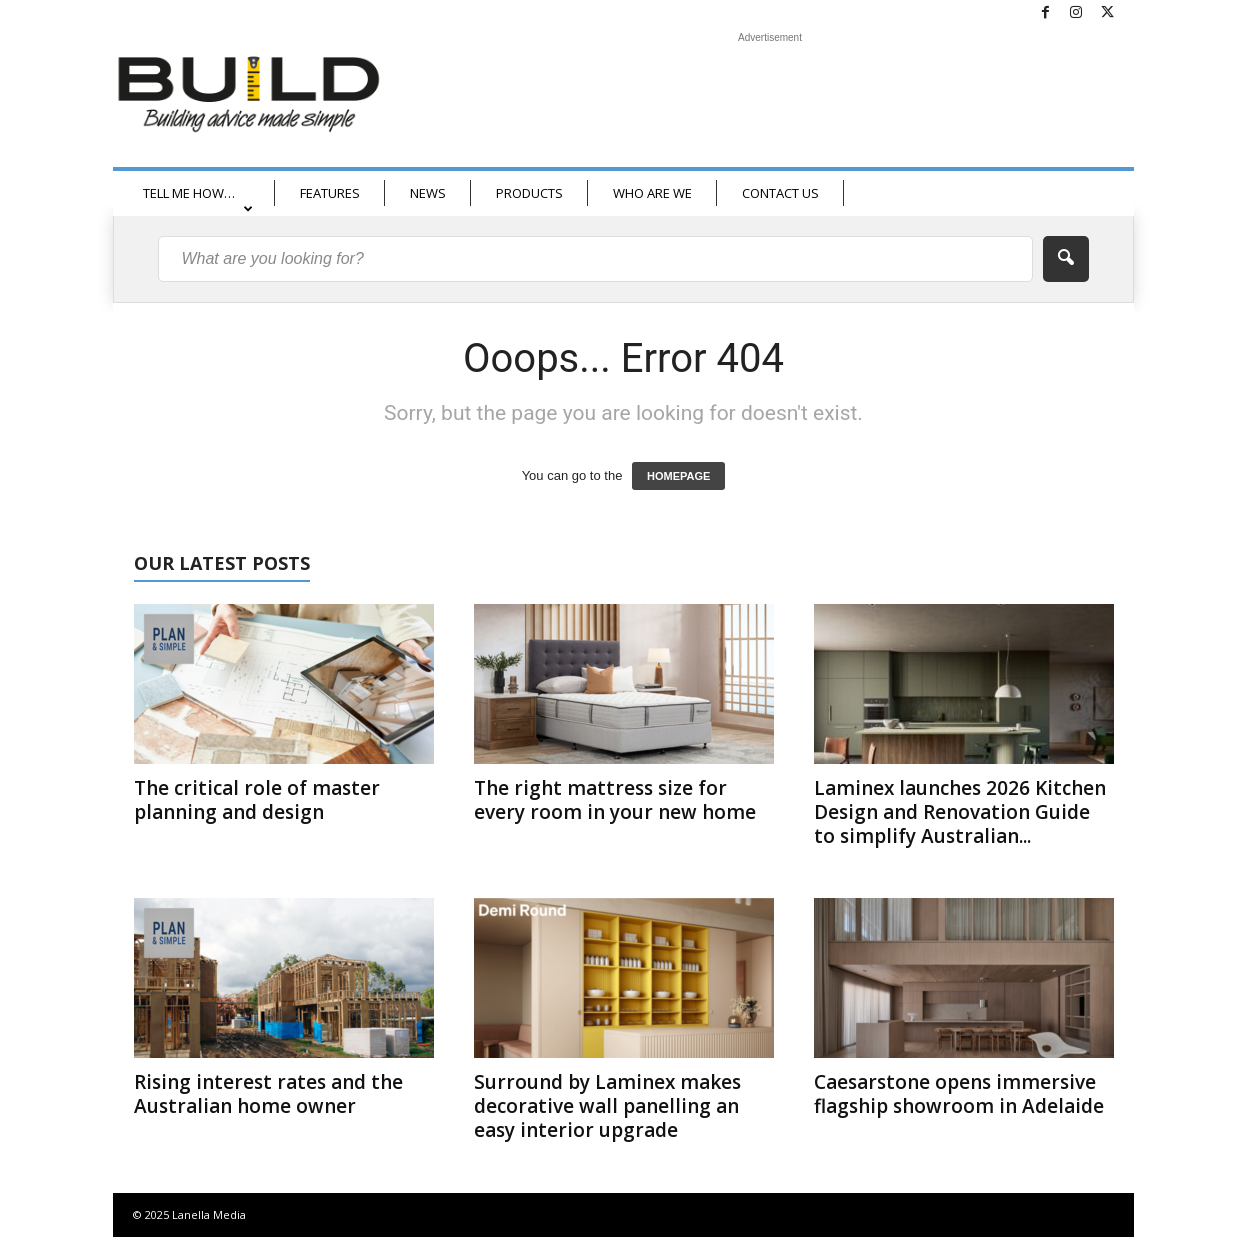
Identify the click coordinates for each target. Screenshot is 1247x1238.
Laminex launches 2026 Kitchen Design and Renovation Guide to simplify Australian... (960, 812)
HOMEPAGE (678, 476)
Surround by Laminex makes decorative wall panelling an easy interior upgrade (607, 1106)
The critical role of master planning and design (257, 800)
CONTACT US (780, 193)
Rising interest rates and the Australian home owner (268, 1094)
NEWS (428, 193)
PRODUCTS (529, 193)
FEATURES (330, 193)
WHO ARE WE (652, 193)
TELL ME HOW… (198, 199)
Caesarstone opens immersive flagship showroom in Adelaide (959, 1094)
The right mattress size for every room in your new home (615, 800)
